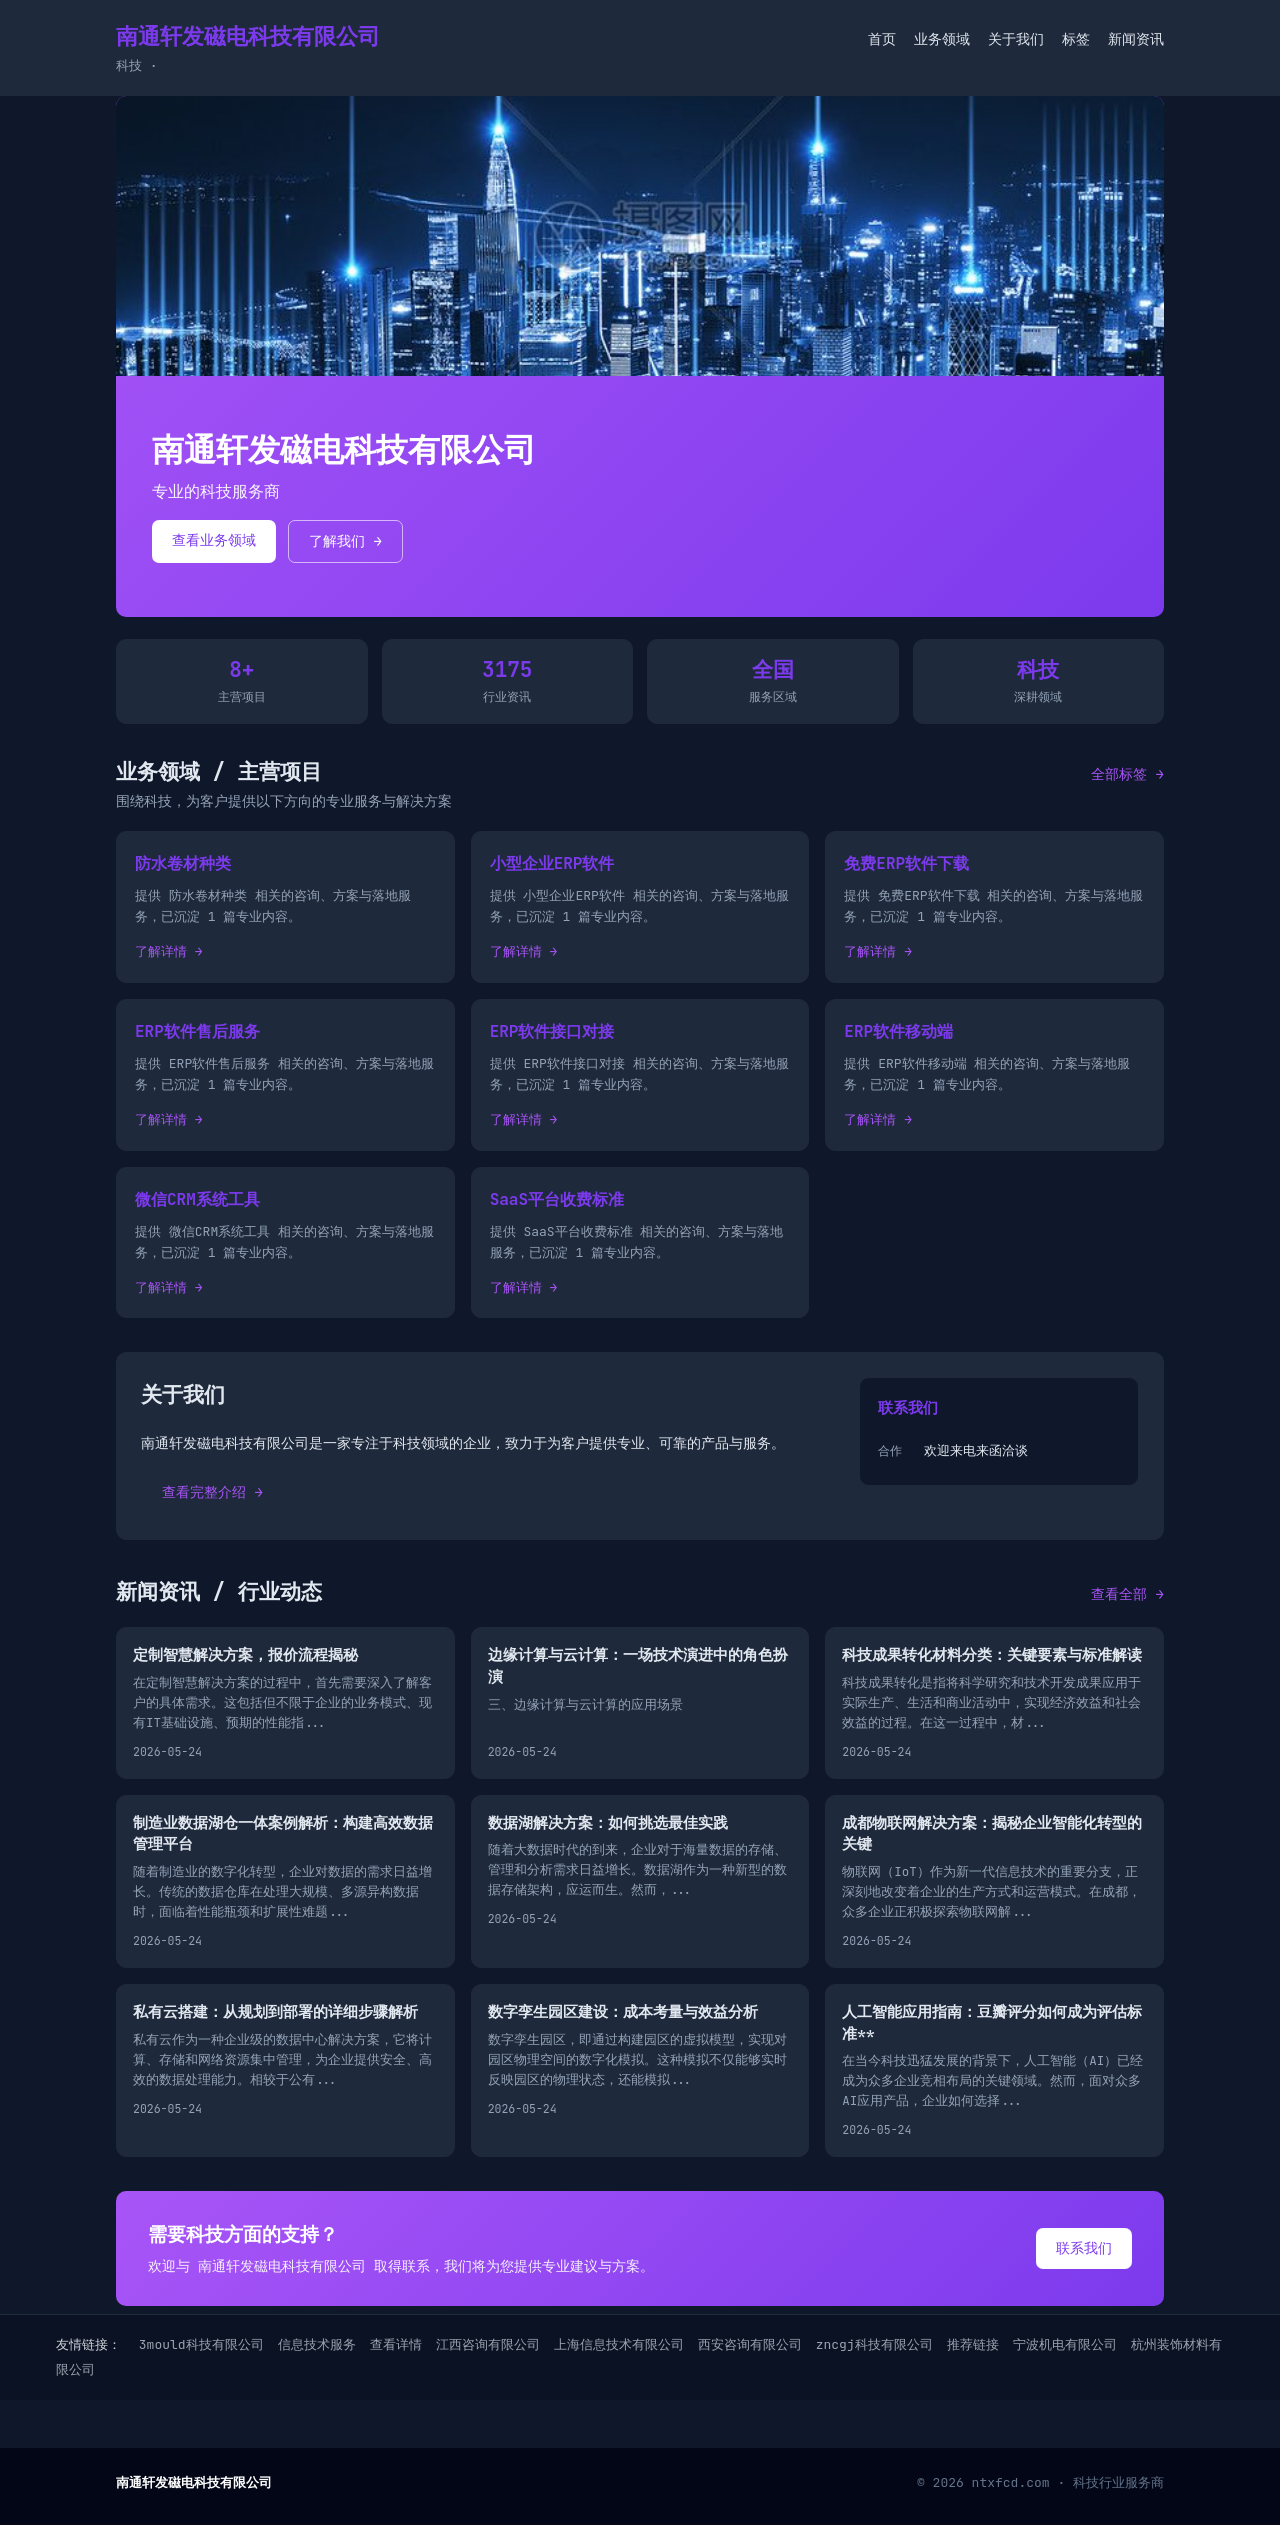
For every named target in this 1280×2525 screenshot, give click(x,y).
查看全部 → (1127, 1594)
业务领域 (942, 39)
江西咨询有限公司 (488, 2344)
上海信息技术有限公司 (619, 2344)
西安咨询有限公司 (750, 2344)
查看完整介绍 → (212, 1492)
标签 (1076, 39)
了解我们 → (345, 541)
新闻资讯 (1136, 39)
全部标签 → (1127, 774)
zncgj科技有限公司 (874, 2344)
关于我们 (1016, 39)
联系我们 (1084, 2248)
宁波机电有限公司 (1065, 2344)
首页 (882, 39)
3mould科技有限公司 (201, 2344)
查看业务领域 (214, 540)
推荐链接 (973, 2344)
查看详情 (396, 2344)
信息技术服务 (317, 2344)
